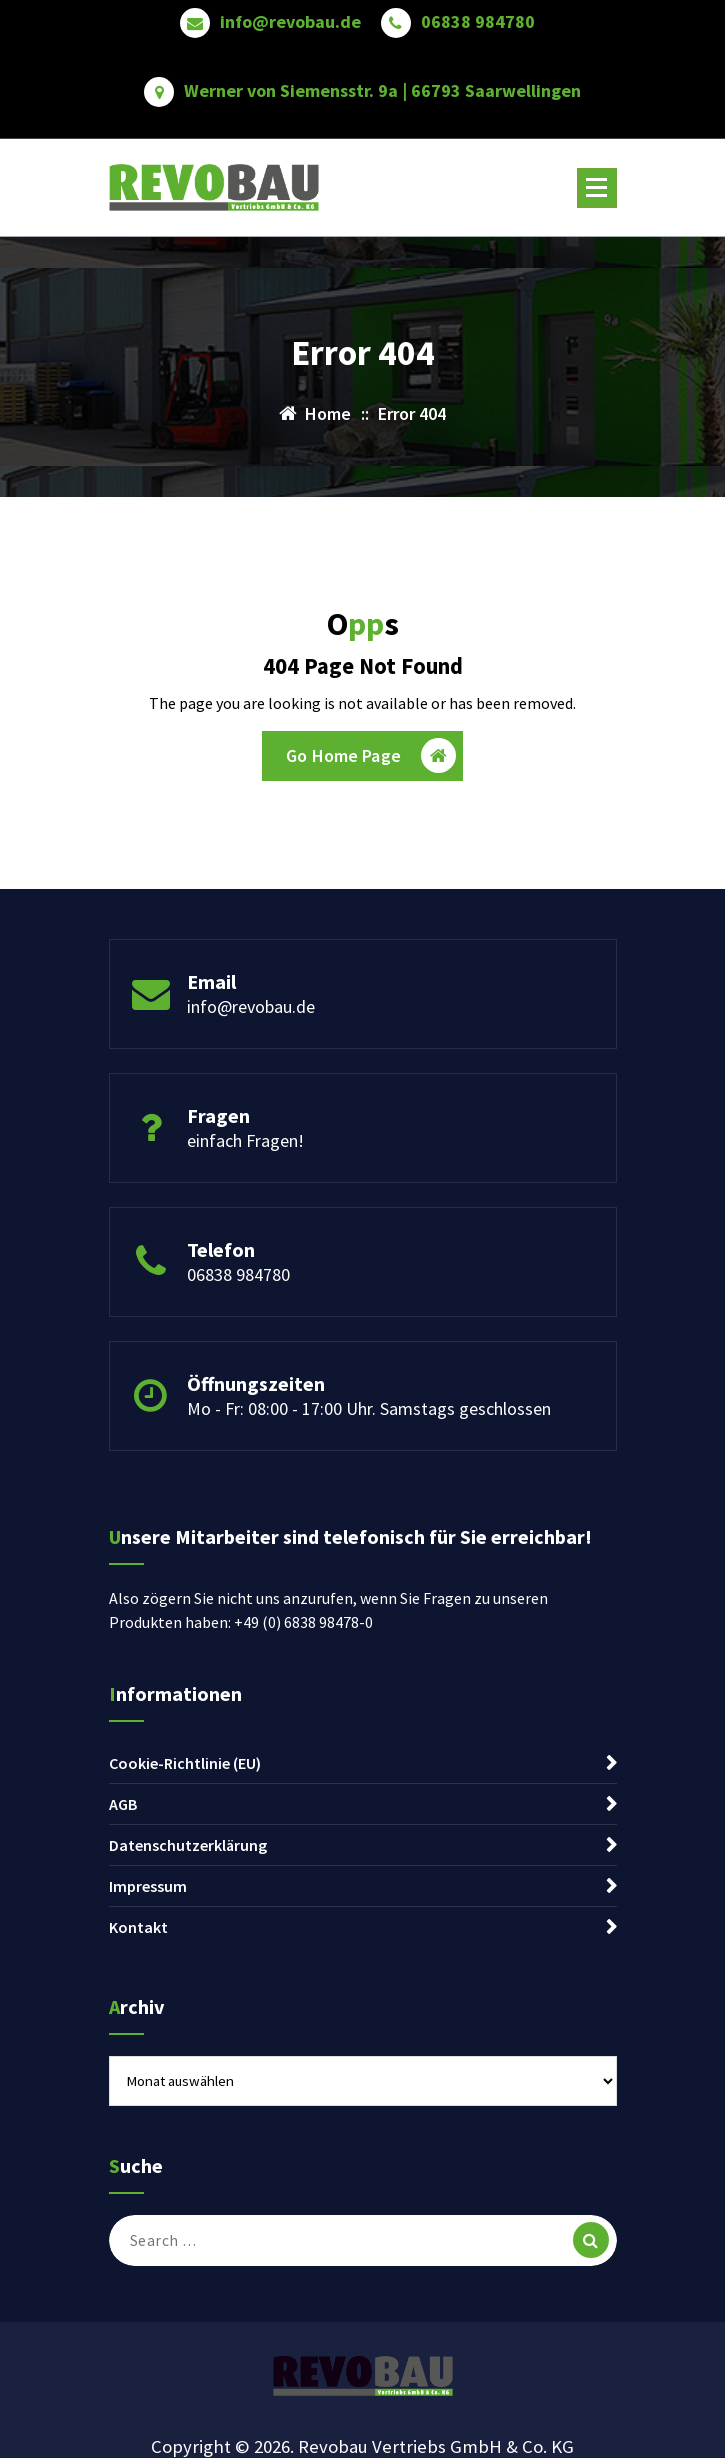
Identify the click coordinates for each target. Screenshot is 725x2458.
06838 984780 (478, 22)
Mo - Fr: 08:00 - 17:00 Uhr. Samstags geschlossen (369, 1408)
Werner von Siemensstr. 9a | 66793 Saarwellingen (382, 91)
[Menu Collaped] (597, 188)
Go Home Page (371, 755)
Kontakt (138, 1927)
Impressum (148, 1886)
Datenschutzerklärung (188, 1845)
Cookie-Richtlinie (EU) (185, 1763)
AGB (123, 1804)
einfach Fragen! (245, 1140)
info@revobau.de (290, 22)
